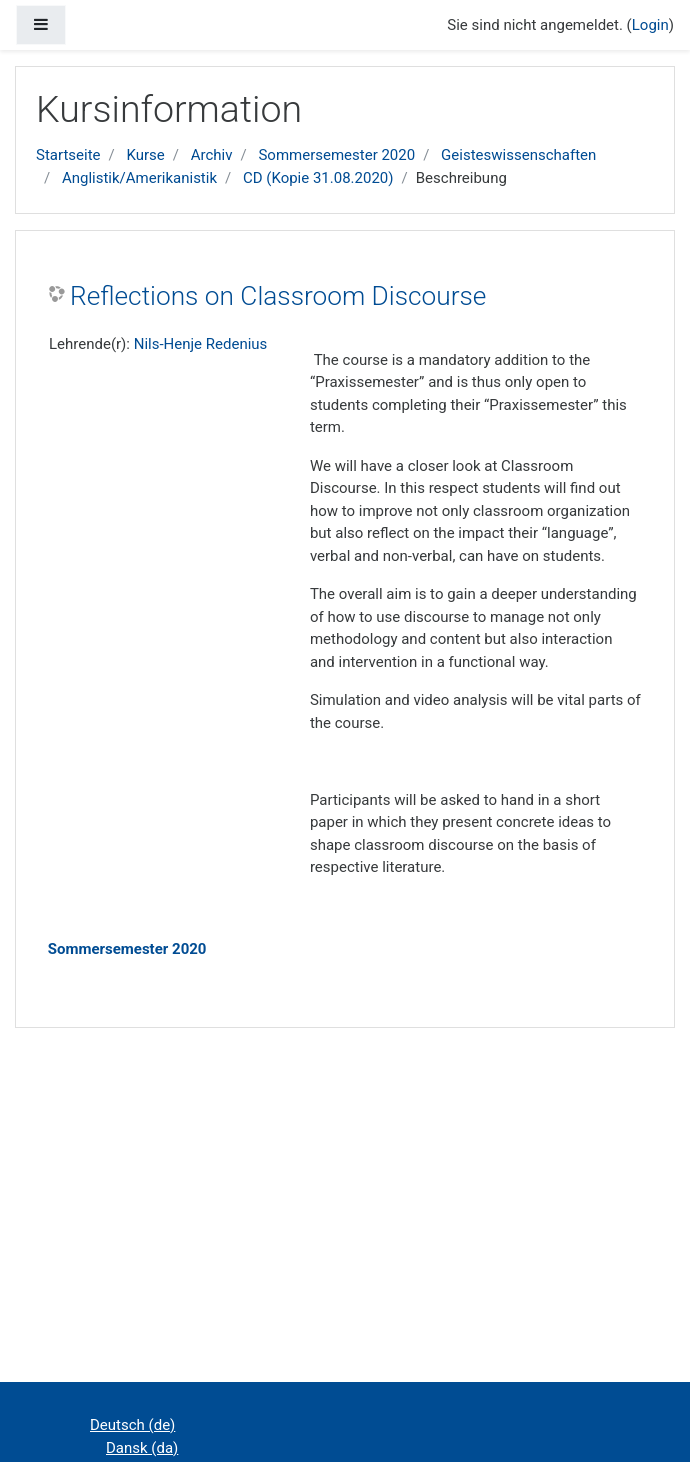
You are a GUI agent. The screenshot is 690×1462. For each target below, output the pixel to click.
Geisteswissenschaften (518, 155)
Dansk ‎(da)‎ (142, 1448)
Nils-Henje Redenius (201, 344)
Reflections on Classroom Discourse (278, 296)
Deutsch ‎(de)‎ (132, 1425)
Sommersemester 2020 (336, 155)
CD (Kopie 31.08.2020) (318, 178)
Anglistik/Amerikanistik (139, 178)
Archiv (212, 155)
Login (650, 25)
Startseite (68, 155)
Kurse (145, 155)
